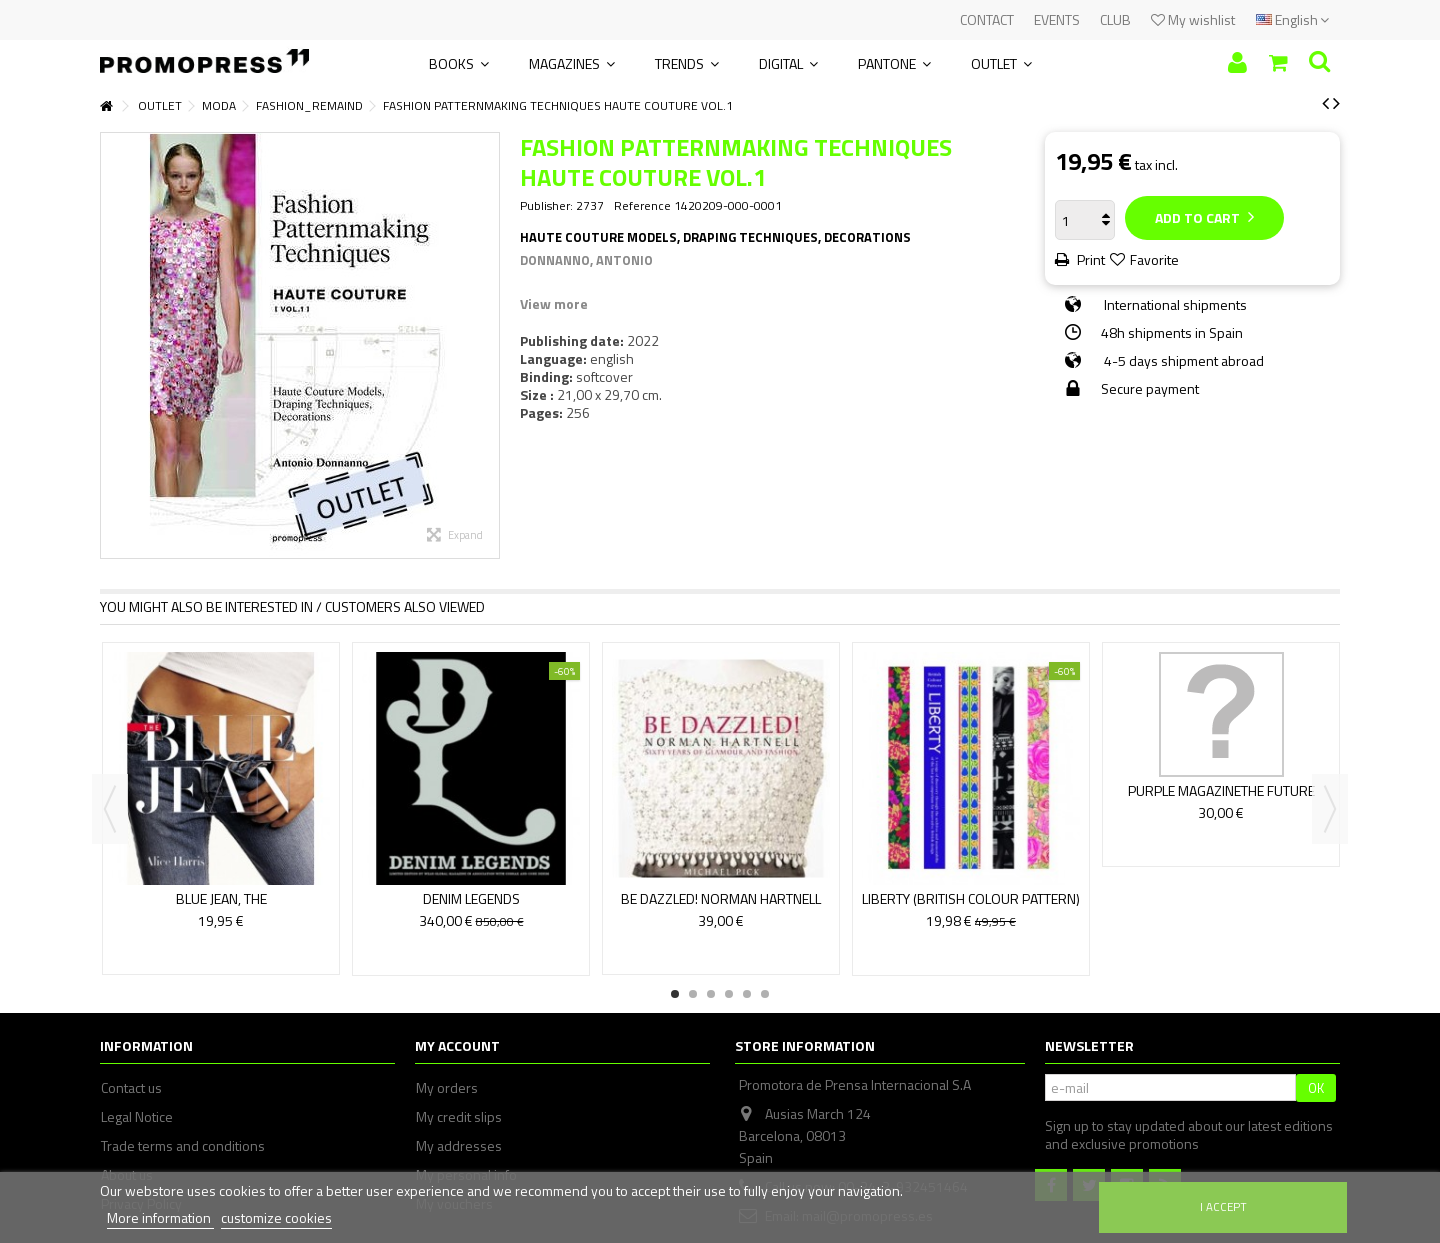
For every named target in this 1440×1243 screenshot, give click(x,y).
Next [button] (1330, 809)
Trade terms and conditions (183, 1146)
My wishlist (1193, 19)
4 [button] (729, 994)
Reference (642, 206)
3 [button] (711, 994)
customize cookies (276, 1217)
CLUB (1115, 19)
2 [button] (693, 994)
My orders (447, 1088)
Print (1089, 259)
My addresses (459, 1146)
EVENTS (1057, 19)
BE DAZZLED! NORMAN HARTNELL (721, 898)
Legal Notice (137, 1117)
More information (160, 1217)
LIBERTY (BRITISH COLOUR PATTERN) (971, 898)
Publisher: (546, 206)
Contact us (131, 1088)
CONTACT (987, 19)
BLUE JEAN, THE (221, 898)
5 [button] (747, 994)
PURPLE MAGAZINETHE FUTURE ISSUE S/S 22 (1221, 799)
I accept (1223, 1206)
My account (457, 1045)
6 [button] (765, 994)
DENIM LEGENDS (471, 898)
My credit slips (459, 1117)
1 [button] (675, 994)
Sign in (1237, 62)
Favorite (1154, 259)
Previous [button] (110, 809)
